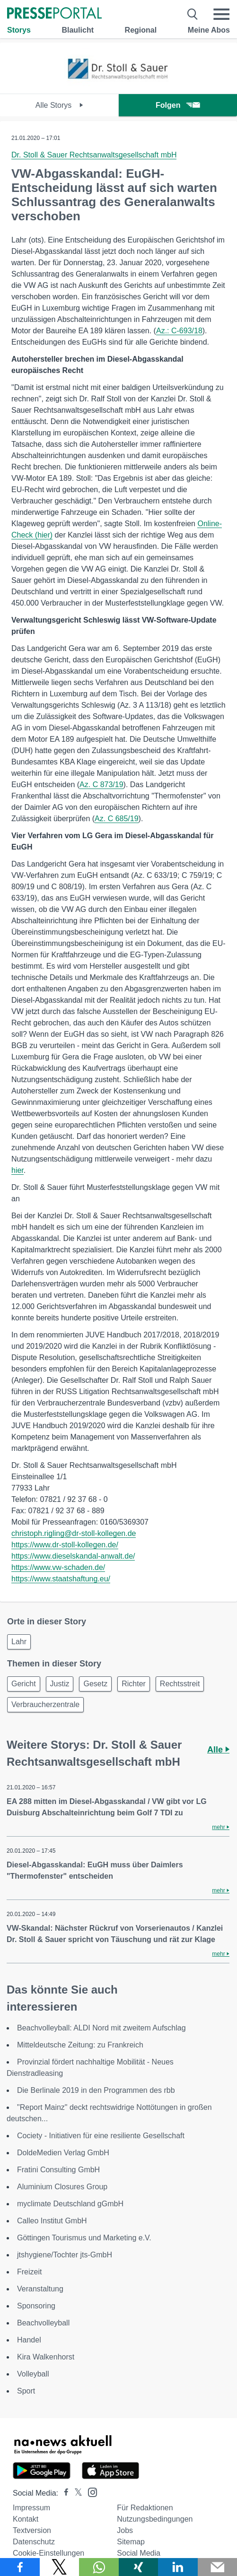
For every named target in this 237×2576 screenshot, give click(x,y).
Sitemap (131, 2542)
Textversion (32, 2530)
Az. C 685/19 (117, 819)
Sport (26, 2391)
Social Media (138, 2553)
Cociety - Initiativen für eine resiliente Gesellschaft (100, 2136)
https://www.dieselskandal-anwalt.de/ (73, 1556)
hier (17, 1170)
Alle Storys (59, 105)
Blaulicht (77, 30)
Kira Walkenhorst (45, 2357)
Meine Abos (209, 30)
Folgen (178, 105)
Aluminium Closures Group (62, 2187)
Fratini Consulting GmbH (58, 2170)
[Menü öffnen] (221, 14)
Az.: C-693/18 (179, 331)
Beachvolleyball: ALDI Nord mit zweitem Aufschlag (101, 2028)
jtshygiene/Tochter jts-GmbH (64, 2255)
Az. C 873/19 (101, 785)
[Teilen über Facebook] (20, 2567)
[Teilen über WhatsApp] (99, 2567)
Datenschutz (34, 2542)
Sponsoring (36, 2306)
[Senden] (217, 2567)
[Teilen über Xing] (138, 2567)
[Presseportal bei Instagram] (89, 2492)
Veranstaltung (40, 2289)
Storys (19, 30)
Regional (141, 30)
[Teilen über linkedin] (178, 2567)
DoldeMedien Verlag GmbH (63, 2153)
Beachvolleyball (43, 2323)
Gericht (23, 1684)
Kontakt (25, 2519)
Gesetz (95, 1684)
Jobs (125, 2530)
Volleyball (33, 2374)
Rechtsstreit (180, 1684)
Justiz (60, 1684)
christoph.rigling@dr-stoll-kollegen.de (73, 1533)
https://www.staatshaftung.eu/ (60, 1579)
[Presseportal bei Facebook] (63, 2493)
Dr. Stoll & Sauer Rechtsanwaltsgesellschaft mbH (93, 155)
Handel (29, 2340)
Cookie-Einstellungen (48, 2553)
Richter (134, 1684)
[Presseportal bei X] (75, 2493)
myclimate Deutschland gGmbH (70, 2204)
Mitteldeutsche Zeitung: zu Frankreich (80, 2045)
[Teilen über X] (59, 2567)
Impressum (31, 2508)
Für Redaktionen (145, 2508)
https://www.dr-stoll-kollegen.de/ (64, 1545)
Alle (218, 1749)
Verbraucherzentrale (45, 1704)
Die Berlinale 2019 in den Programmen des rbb (96, 2090)
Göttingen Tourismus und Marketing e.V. (84, 2238)
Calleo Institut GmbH (52, 2221)
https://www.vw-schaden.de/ (58, 1567)
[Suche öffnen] (193, 14)
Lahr (18, 1642)
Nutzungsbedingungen (155, 2519)
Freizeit (29, 2272)
